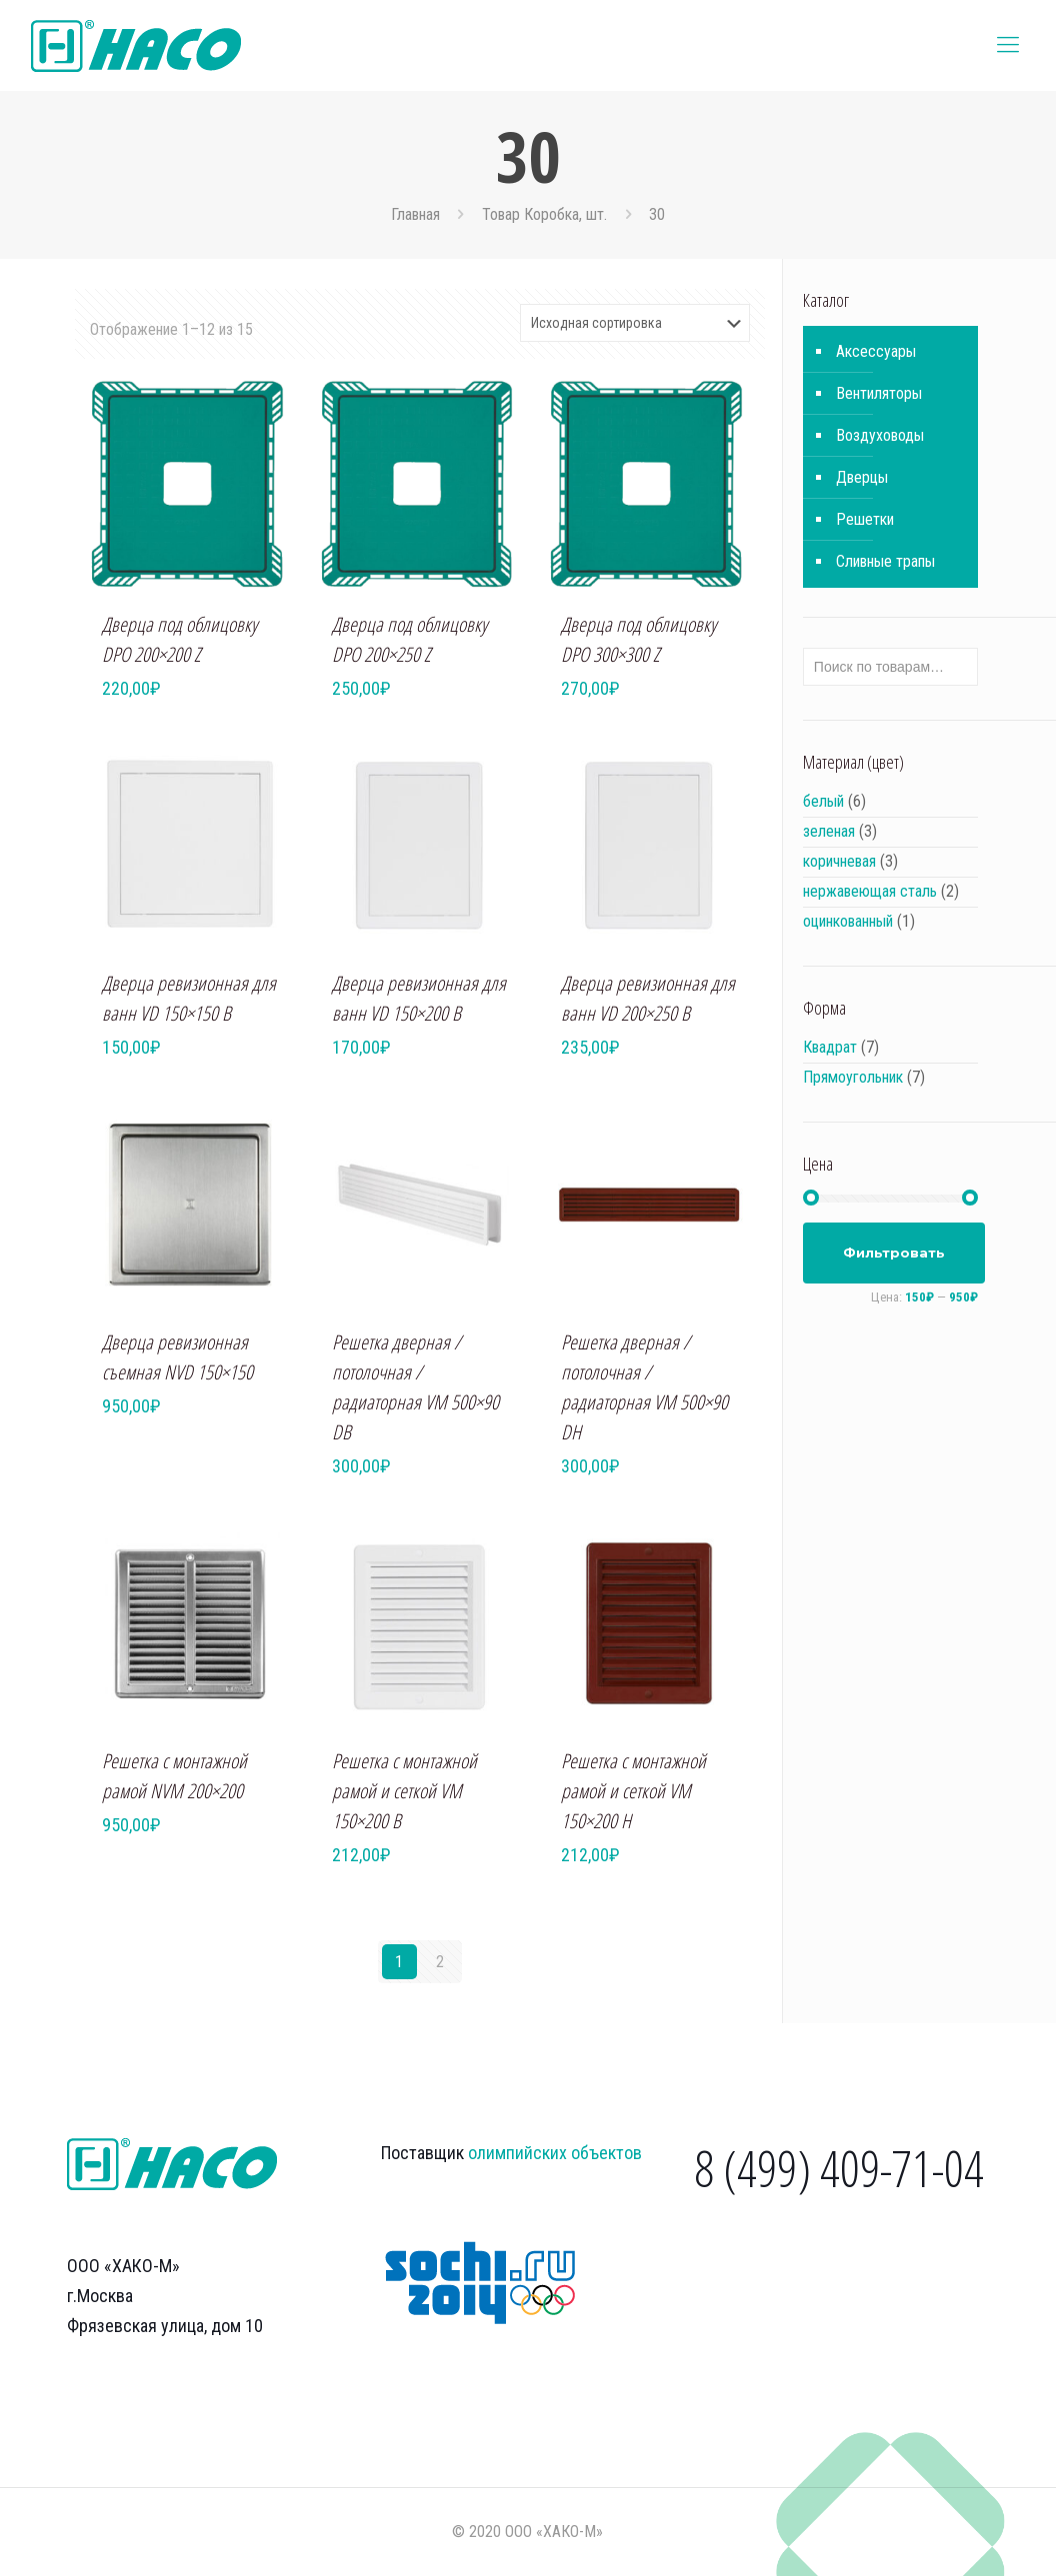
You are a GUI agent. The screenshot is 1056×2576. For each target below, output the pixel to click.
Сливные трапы (885, 561)
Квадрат (830, 1047)
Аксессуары (876, 351)
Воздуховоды (880, 435)
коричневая (839, 861)
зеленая (829, 831)
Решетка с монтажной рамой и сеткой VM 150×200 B (404, 1790)
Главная (415, 214)
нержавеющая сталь (870, 891)
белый (823, 801)
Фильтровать (894, 1253)
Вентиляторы (879, 393)
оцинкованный (848, 921)
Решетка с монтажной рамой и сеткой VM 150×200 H (633, 1790)
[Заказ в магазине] (635, 323)
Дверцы (862, 477)
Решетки (865, 519)
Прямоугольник (853, 1077)
